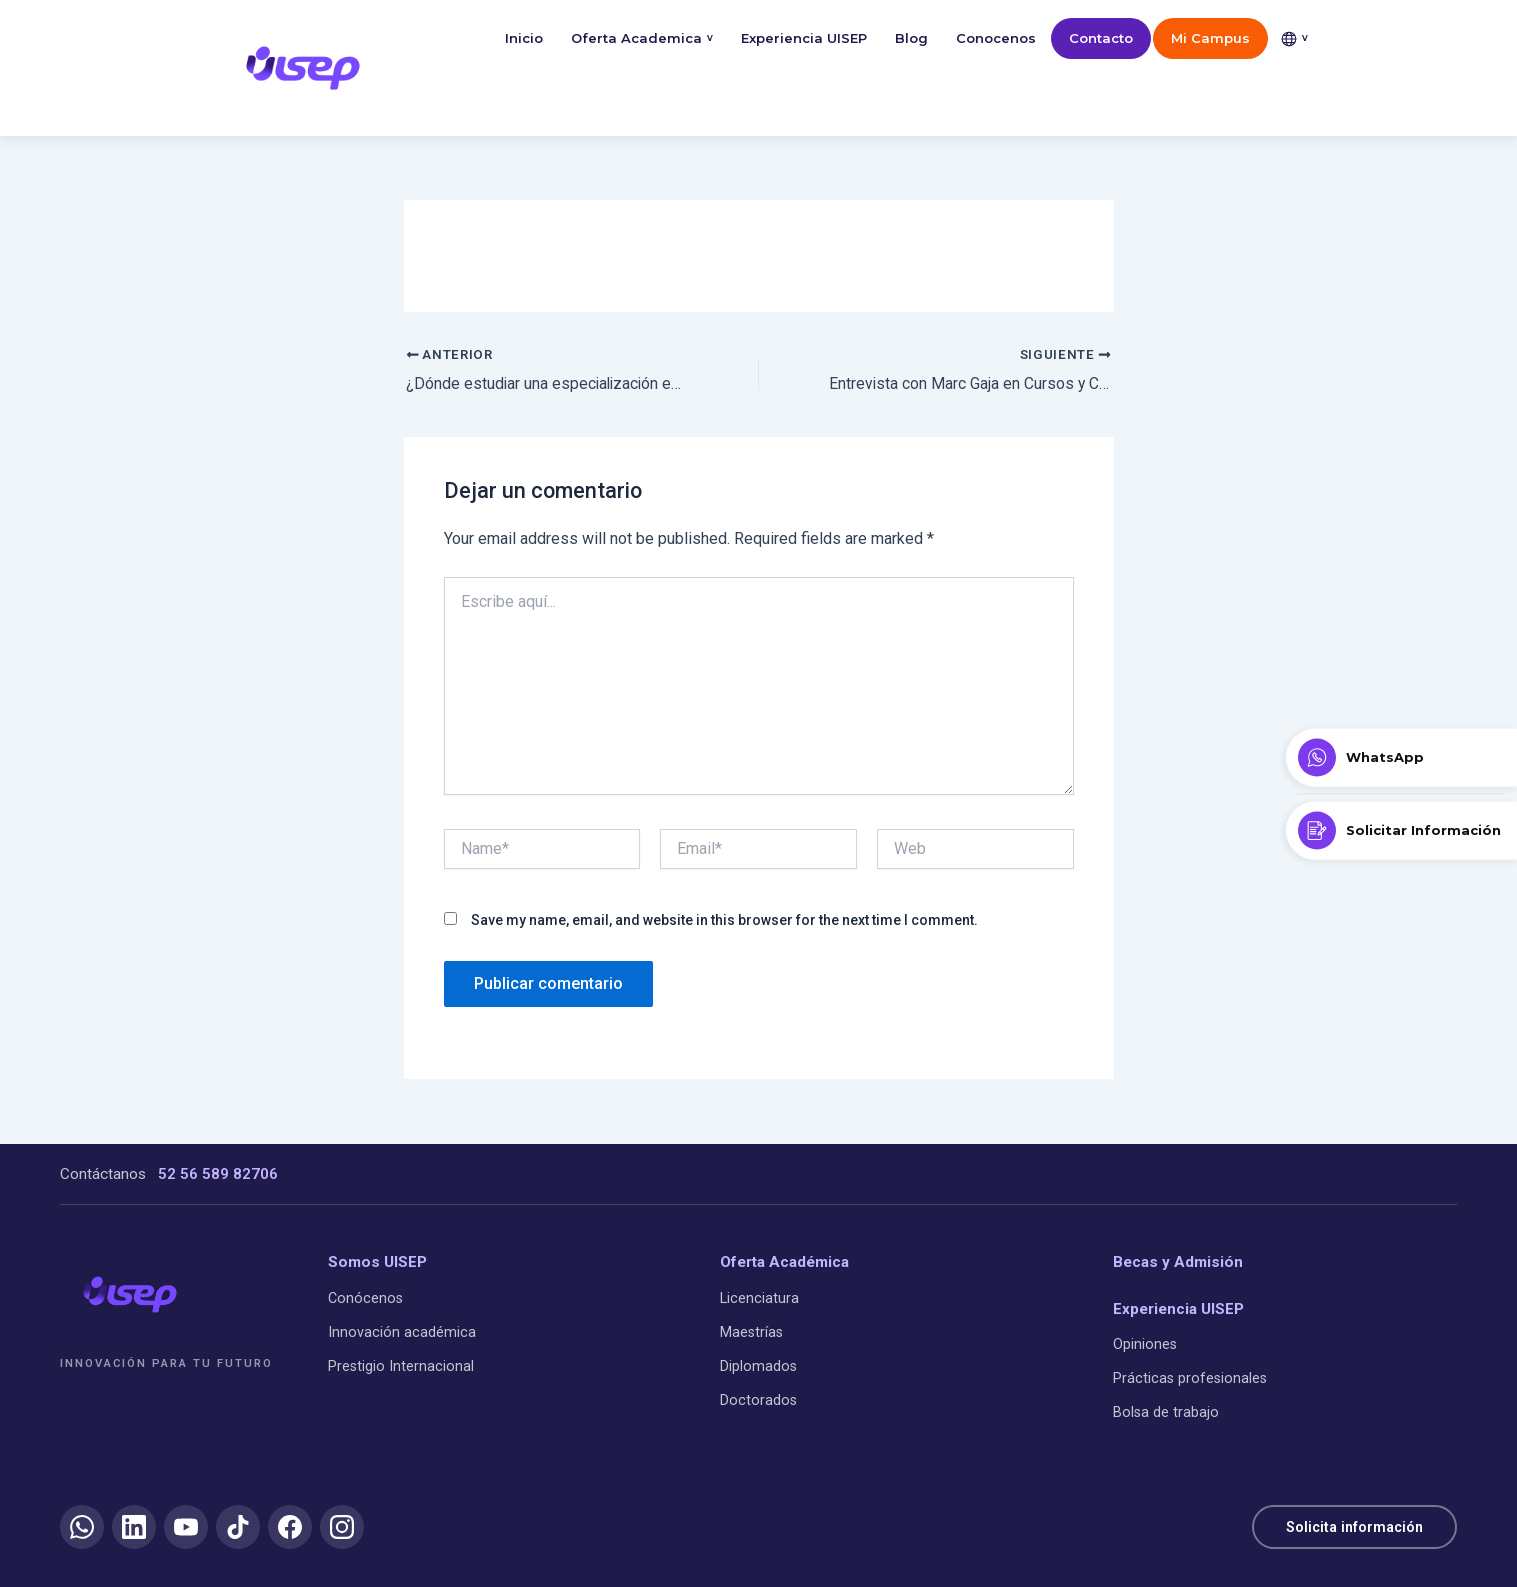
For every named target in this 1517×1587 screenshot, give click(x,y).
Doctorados (758, 1400)
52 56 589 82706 (218, 1174)
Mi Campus (1210, 38)
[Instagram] (342, 1527)
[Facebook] (290, 1527)
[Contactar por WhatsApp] (1401, 757)
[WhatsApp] (82, 1527)
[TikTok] (238, 1527)
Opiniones (1145, 1343)
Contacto (1101, 38)
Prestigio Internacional (401, 1366)
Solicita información (1351, 1526)
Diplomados (758, 1366)
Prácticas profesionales (1190, 1378)
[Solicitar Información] (1401, 830)
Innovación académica (402, 1331)
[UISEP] (130, 1294)
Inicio (524, 38)
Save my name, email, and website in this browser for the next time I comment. (724, 920)
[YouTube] (186, 1527)
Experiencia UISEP (804, 38)
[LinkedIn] (134, 1527)
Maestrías (751, 1331)
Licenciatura (759, 1297)
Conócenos (365, 1297)
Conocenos (996, 38)
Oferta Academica (642, 38)
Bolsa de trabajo (1166, 1412)
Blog (911, 38)
